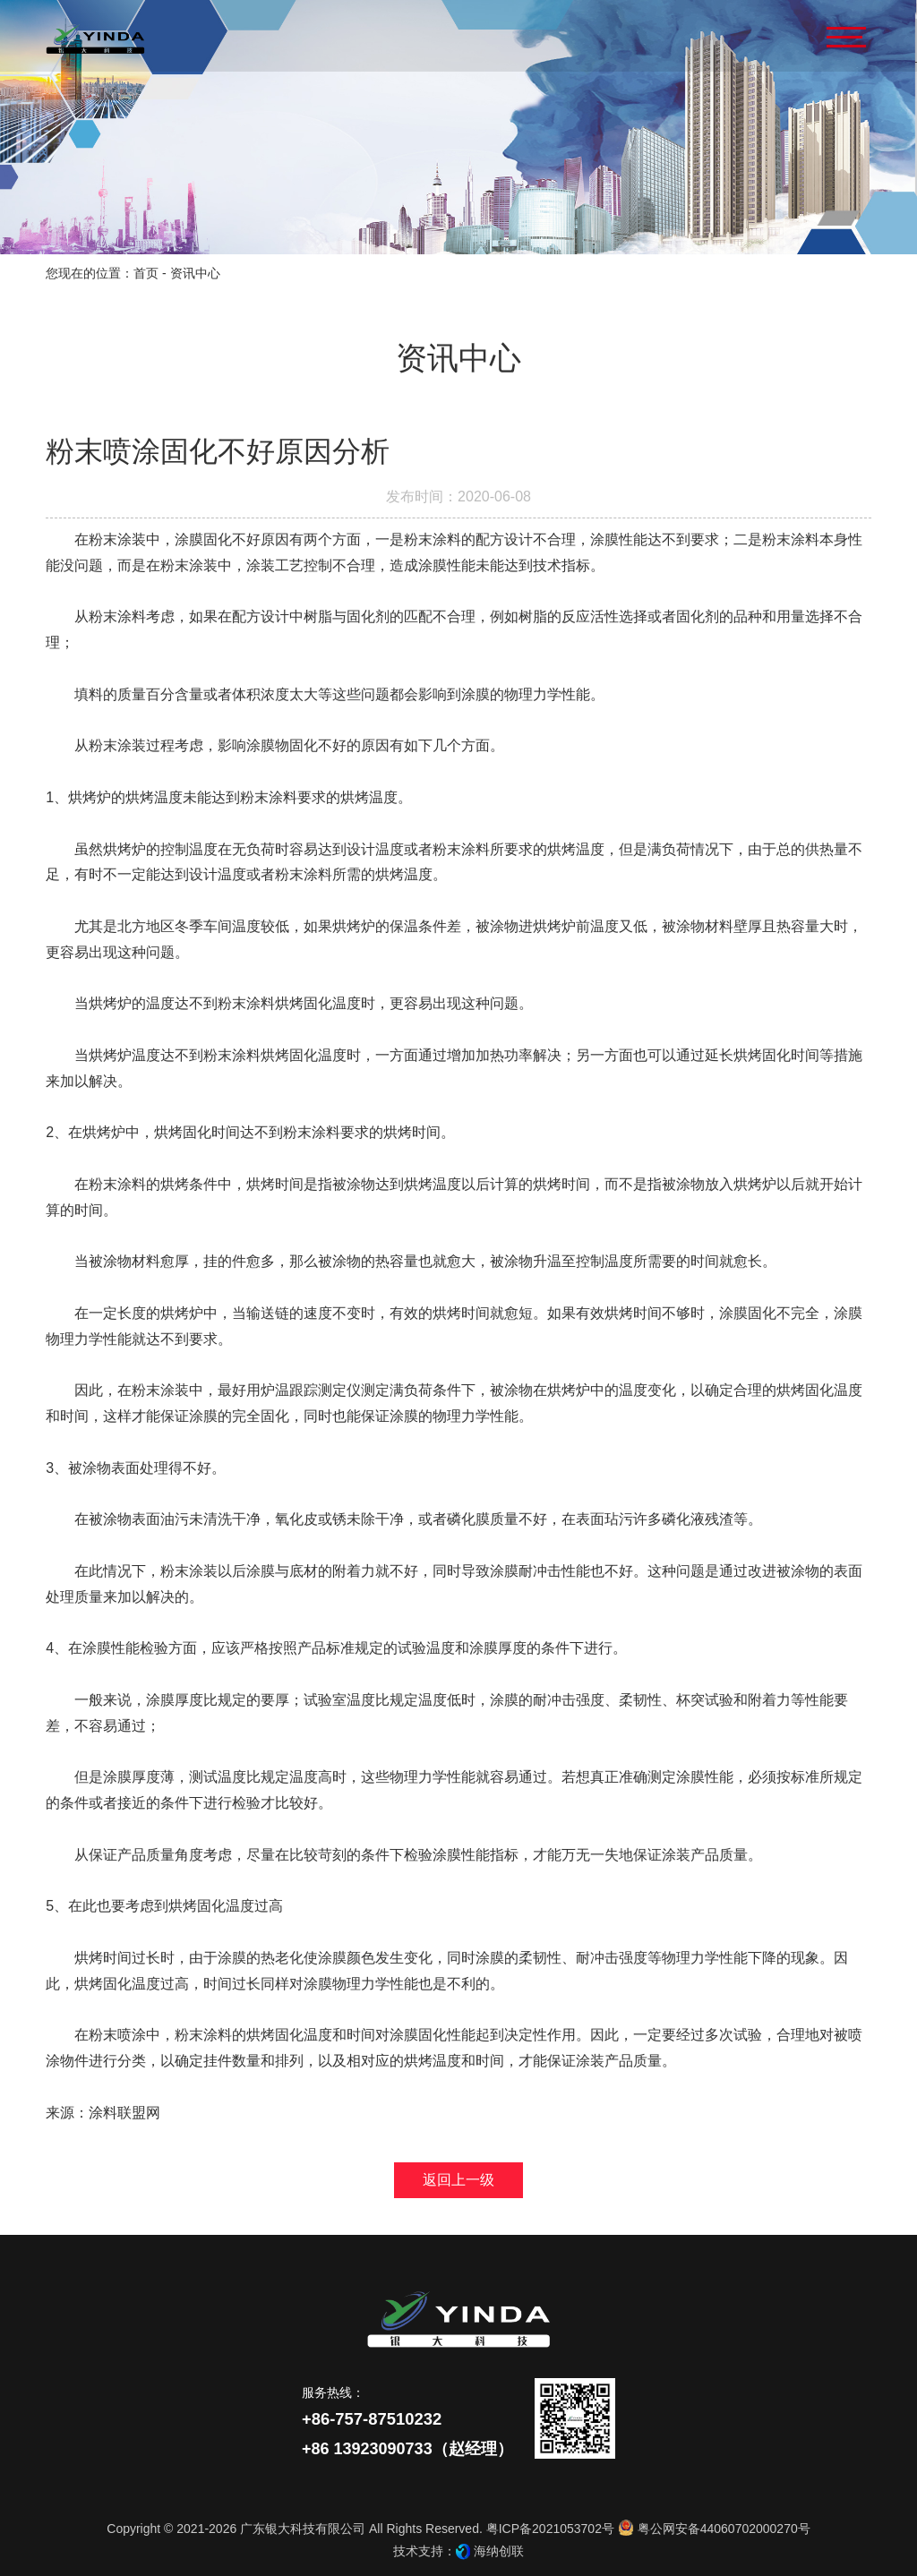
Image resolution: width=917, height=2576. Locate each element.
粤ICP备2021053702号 (550, 2528)
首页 (146, 273)
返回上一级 (458, 2179)
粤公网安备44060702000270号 (714, 2528)
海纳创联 (499, 2551)
